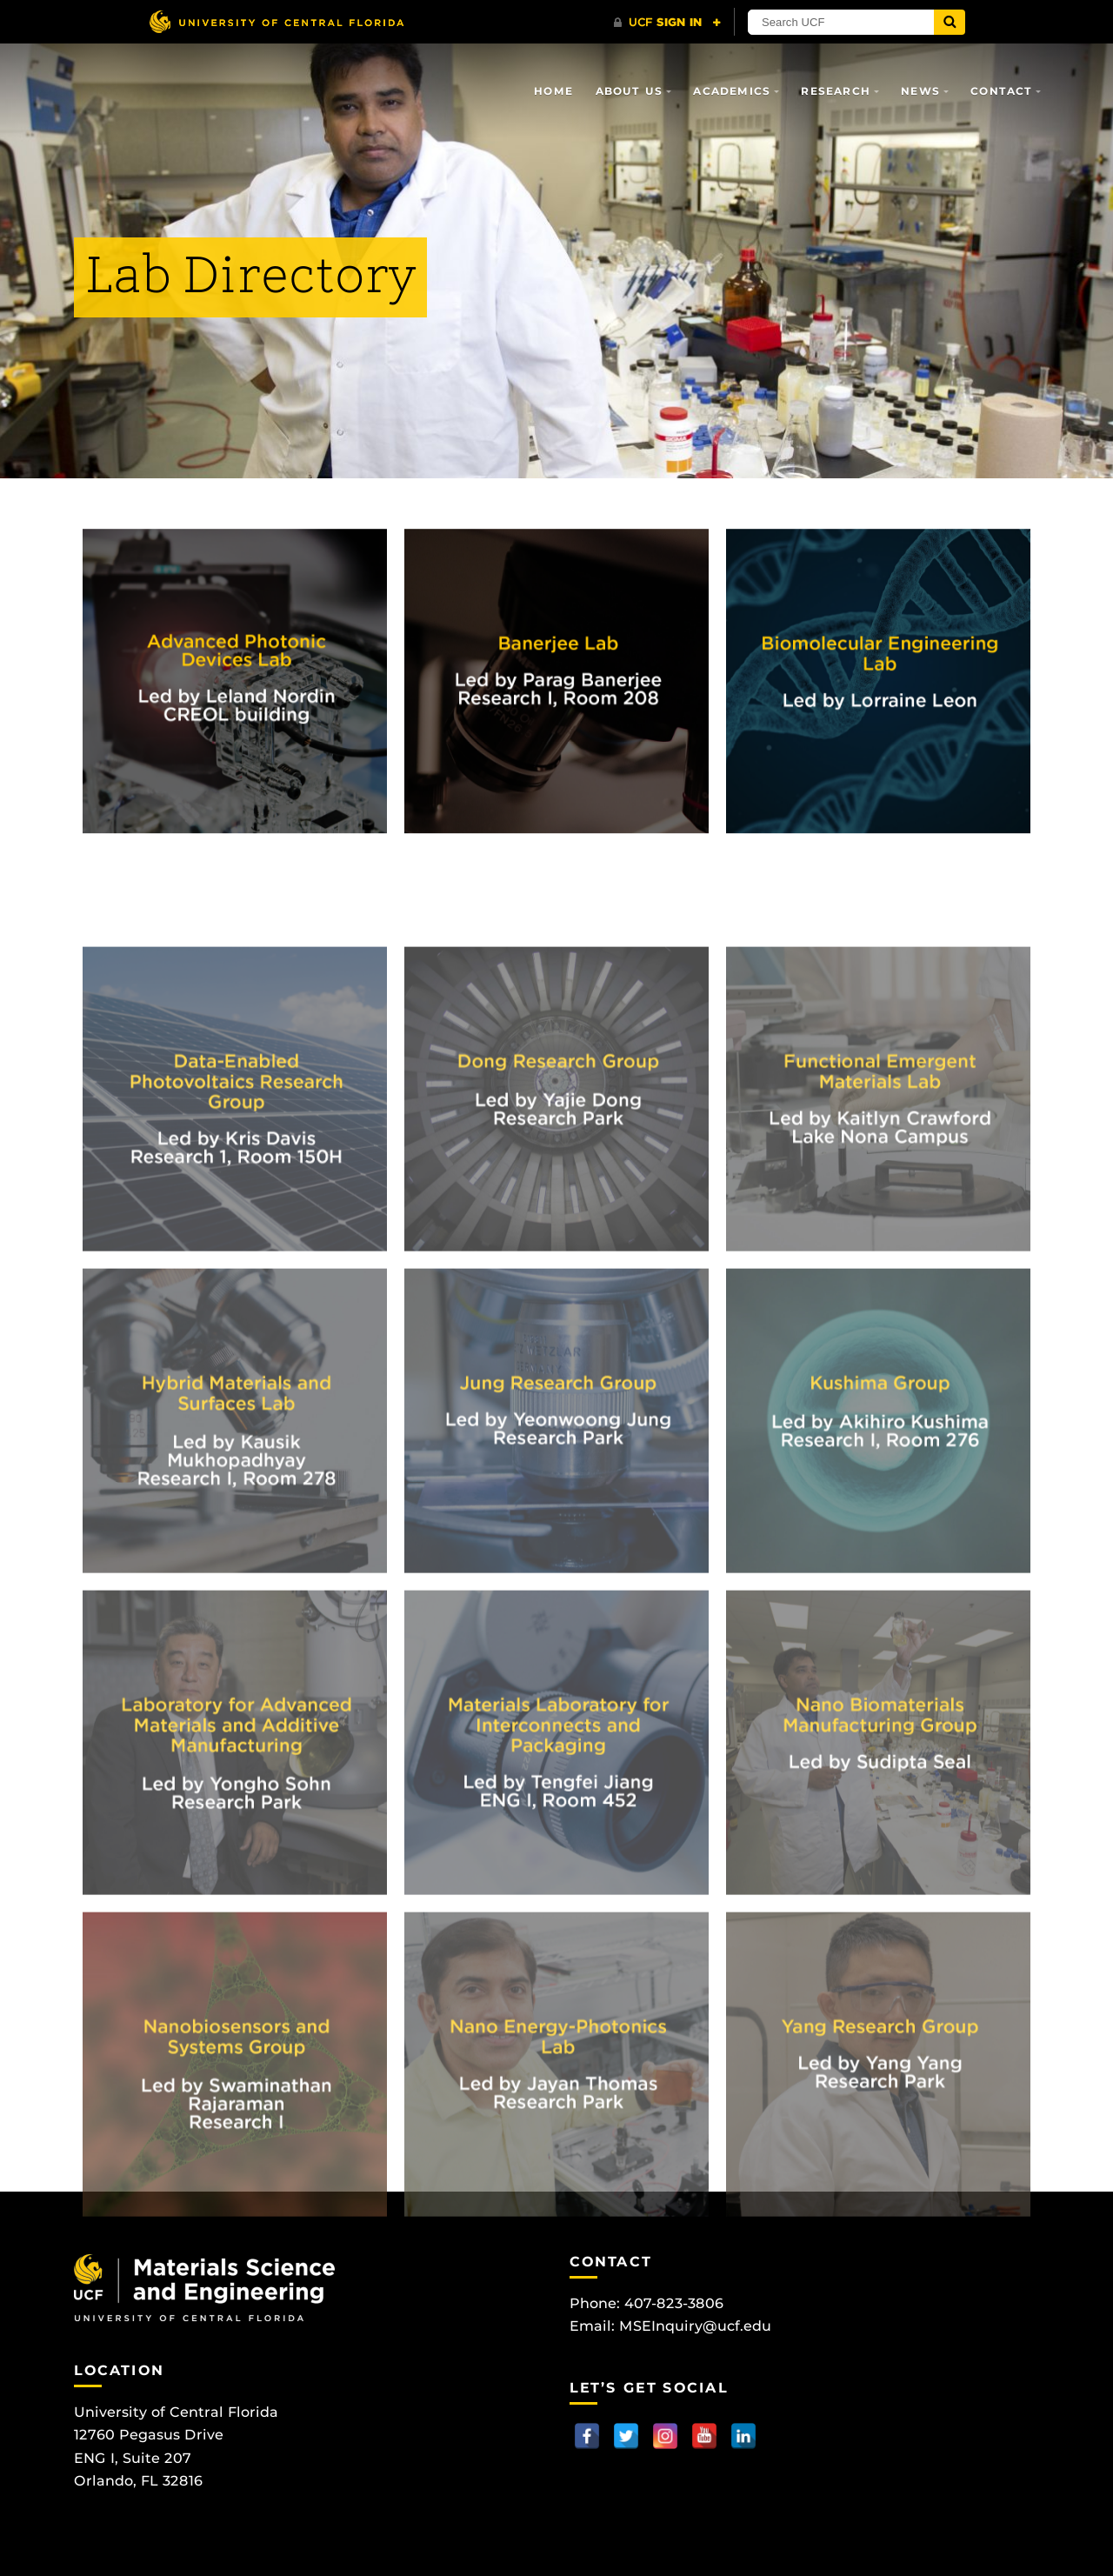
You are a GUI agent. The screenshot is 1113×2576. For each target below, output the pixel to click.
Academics (731, 90)
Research (835, 90)
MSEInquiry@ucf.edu (695, 2326)
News (920, 90)
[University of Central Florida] (276, 21)
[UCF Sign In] (667, 22)
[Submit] (949, 22)
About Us (629, 90)
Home (553, 90)
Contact (1001, 90)
